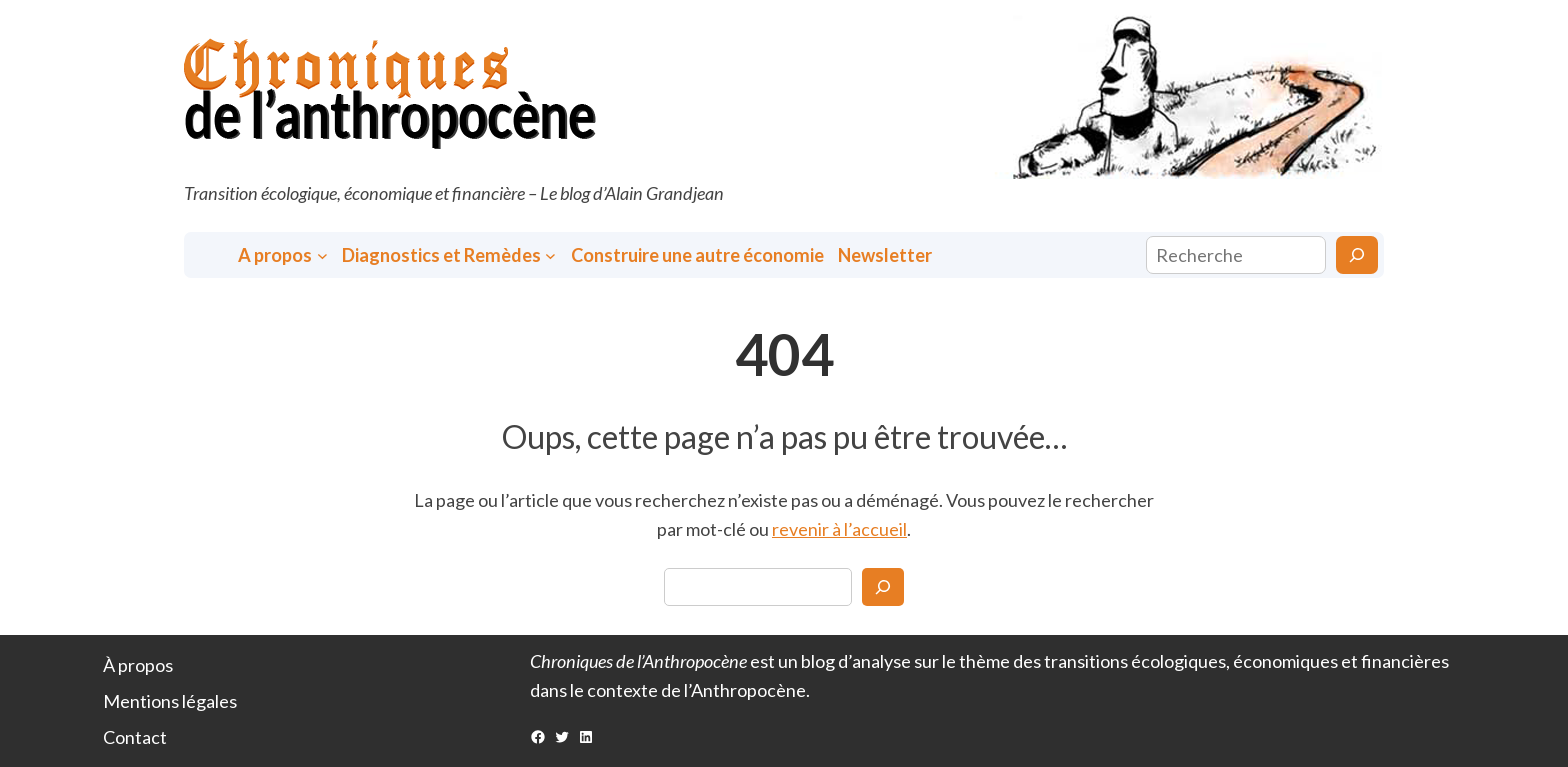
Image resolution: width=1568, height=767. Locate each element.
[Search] (883, 587)
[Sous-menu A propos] (322, 255)
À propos (138, 665)
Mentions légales (170, 701)
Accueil (213, 255)
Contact (135, 737)
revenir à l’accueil (839, 529)
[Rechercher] (1357, 255)
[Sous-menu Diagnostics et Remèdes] (550, 255)
